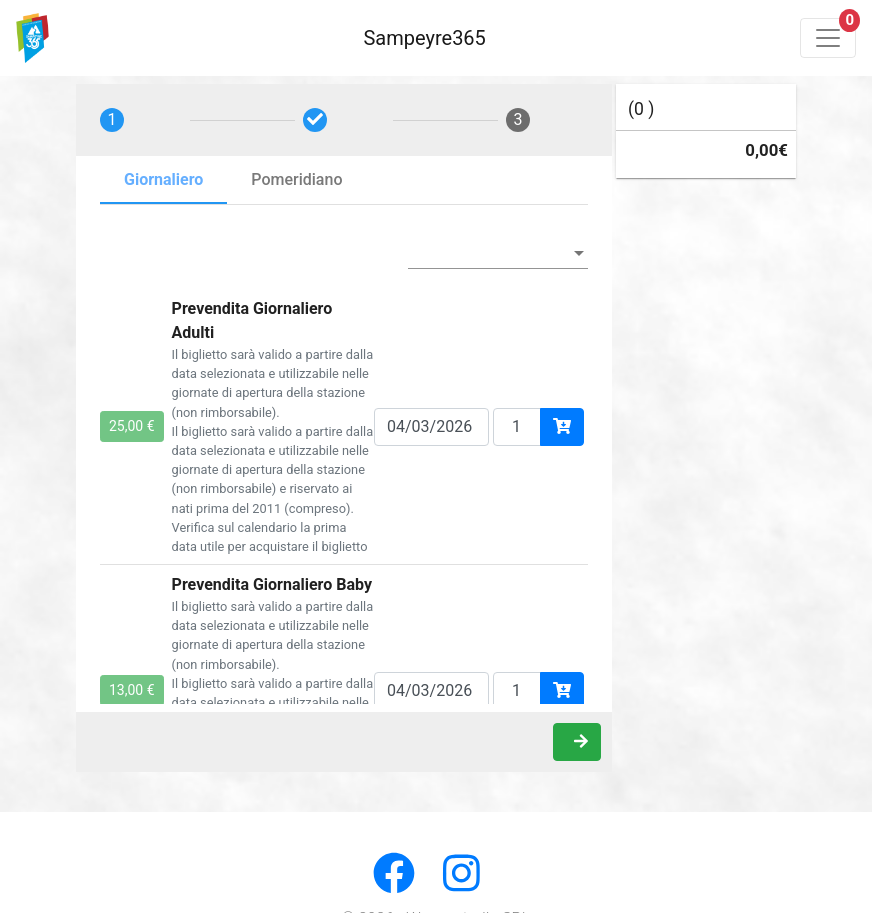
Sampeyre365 (424, 38)
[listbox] (498, 253)
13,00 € (132, 690)
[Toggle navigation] (828, 38)
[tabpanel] (344, 464)
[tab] (141, 120)
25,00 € (132, 426)
